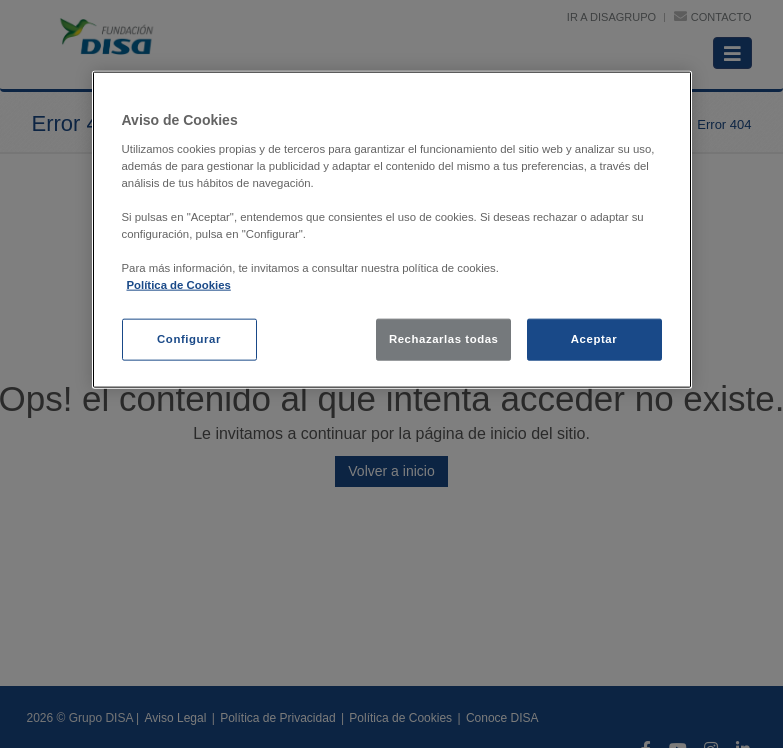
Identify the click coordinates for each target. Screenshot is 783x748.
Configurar (189, 339)
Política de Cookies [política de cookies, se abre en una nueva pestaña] (179, 285)
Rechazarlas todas (444, 339)
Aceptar (594, 339)
